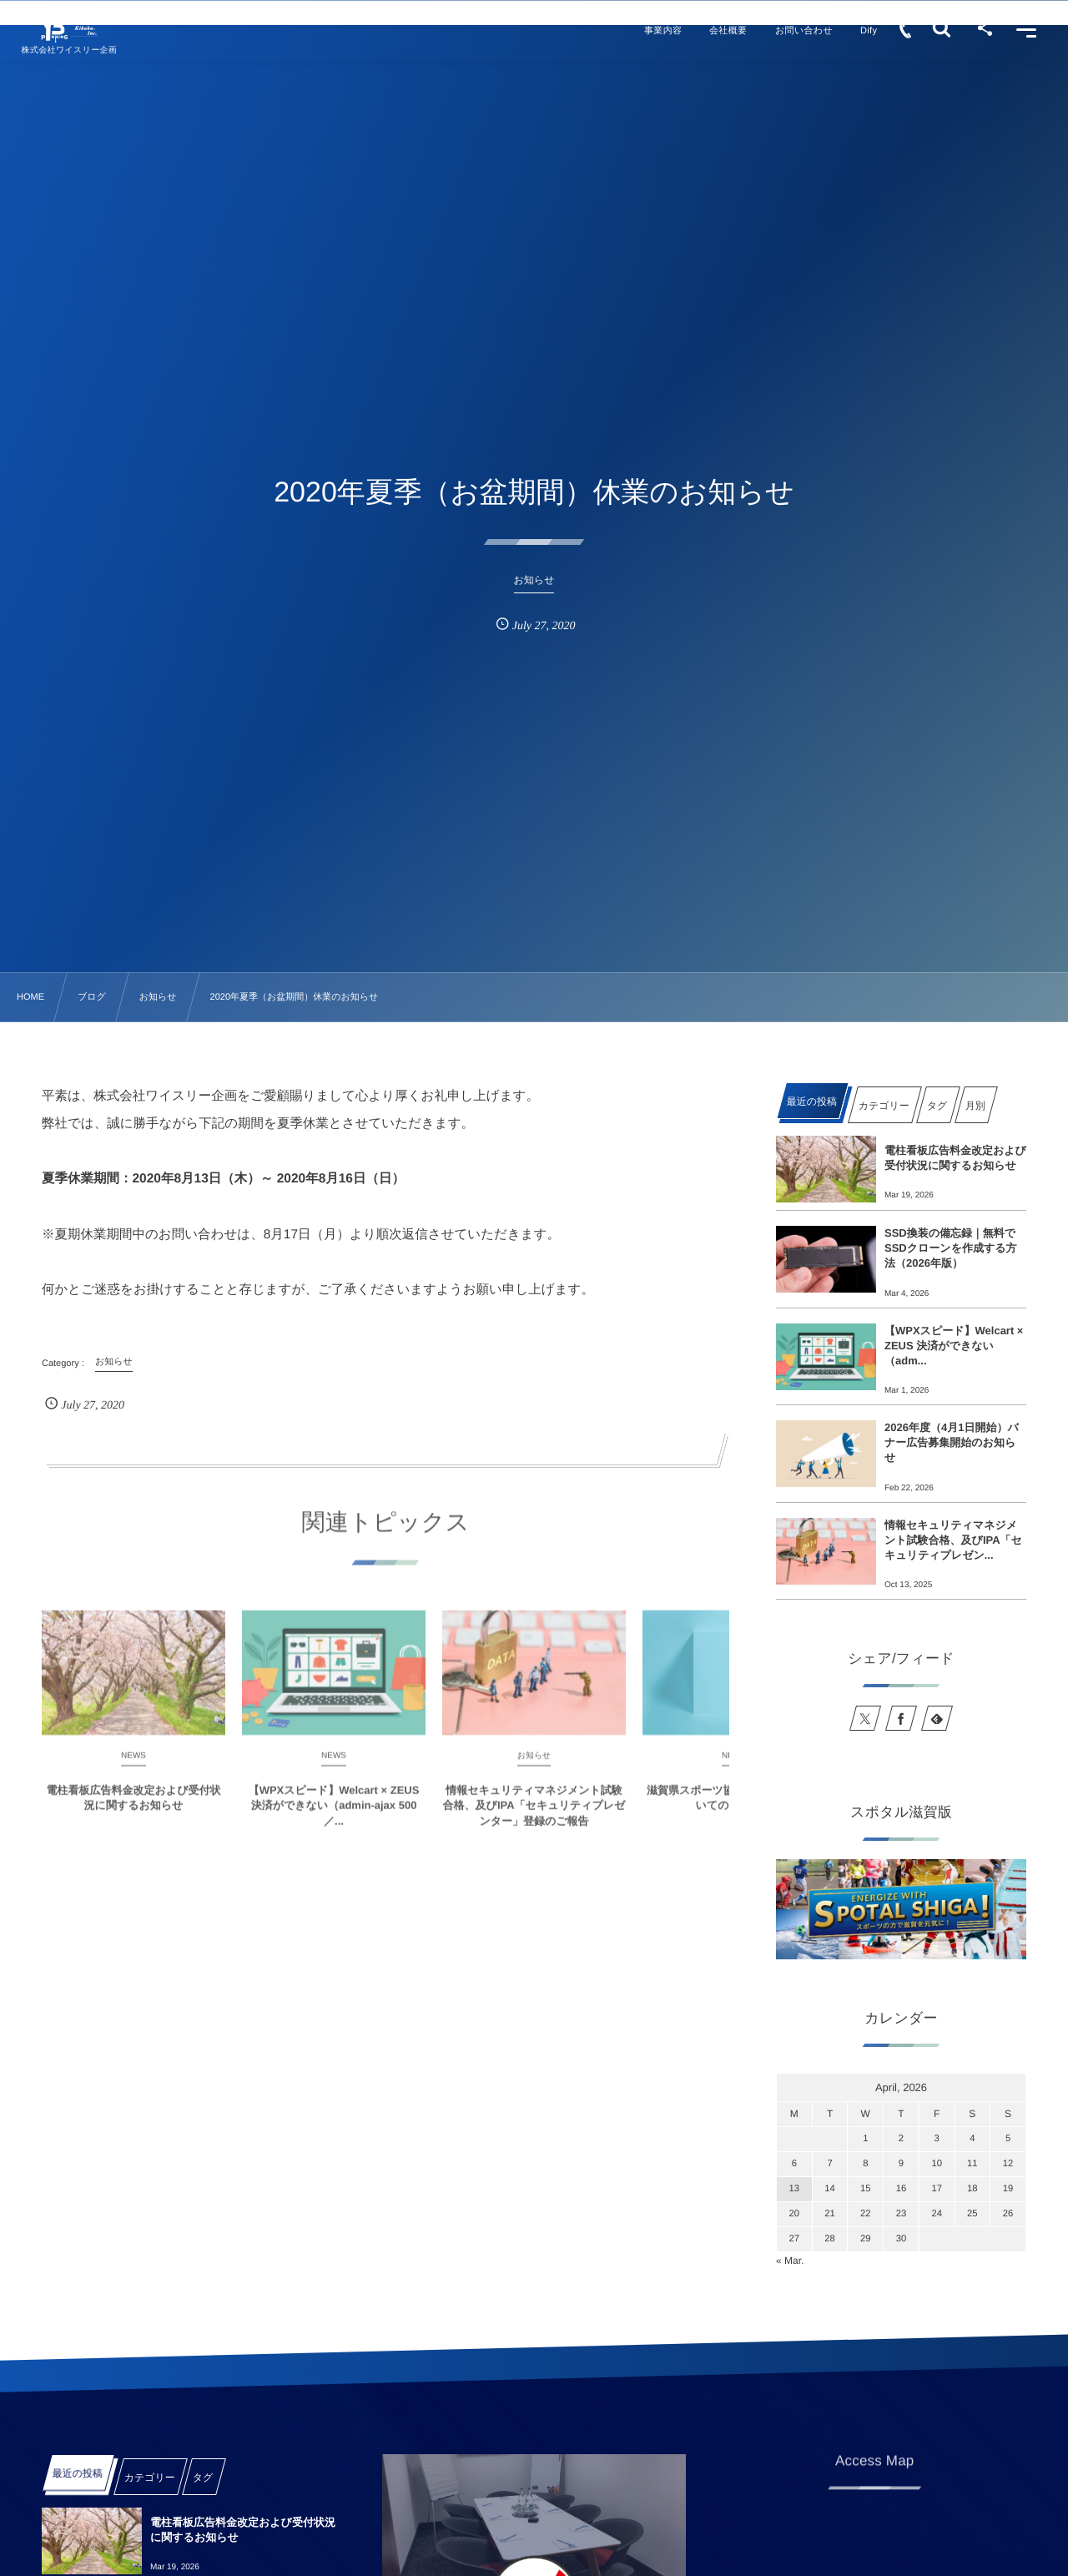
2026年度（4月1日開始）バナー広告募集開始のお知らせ (951, 1442)
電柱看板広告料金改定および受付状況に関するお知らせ (134, 1811)
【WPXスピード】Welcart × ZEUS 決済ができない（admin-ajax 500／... (334, 1818)
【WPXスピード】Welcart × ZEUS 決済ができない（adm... (953, 1345)
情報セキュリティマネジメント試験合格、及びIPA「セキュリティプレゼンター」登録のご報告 (534, 1818)
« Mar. (790, 2260)
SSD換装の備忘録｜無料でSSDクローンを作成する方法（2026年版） (950, 1248)
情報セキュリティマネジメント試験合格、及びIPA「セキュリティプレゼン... (953, 1540)
